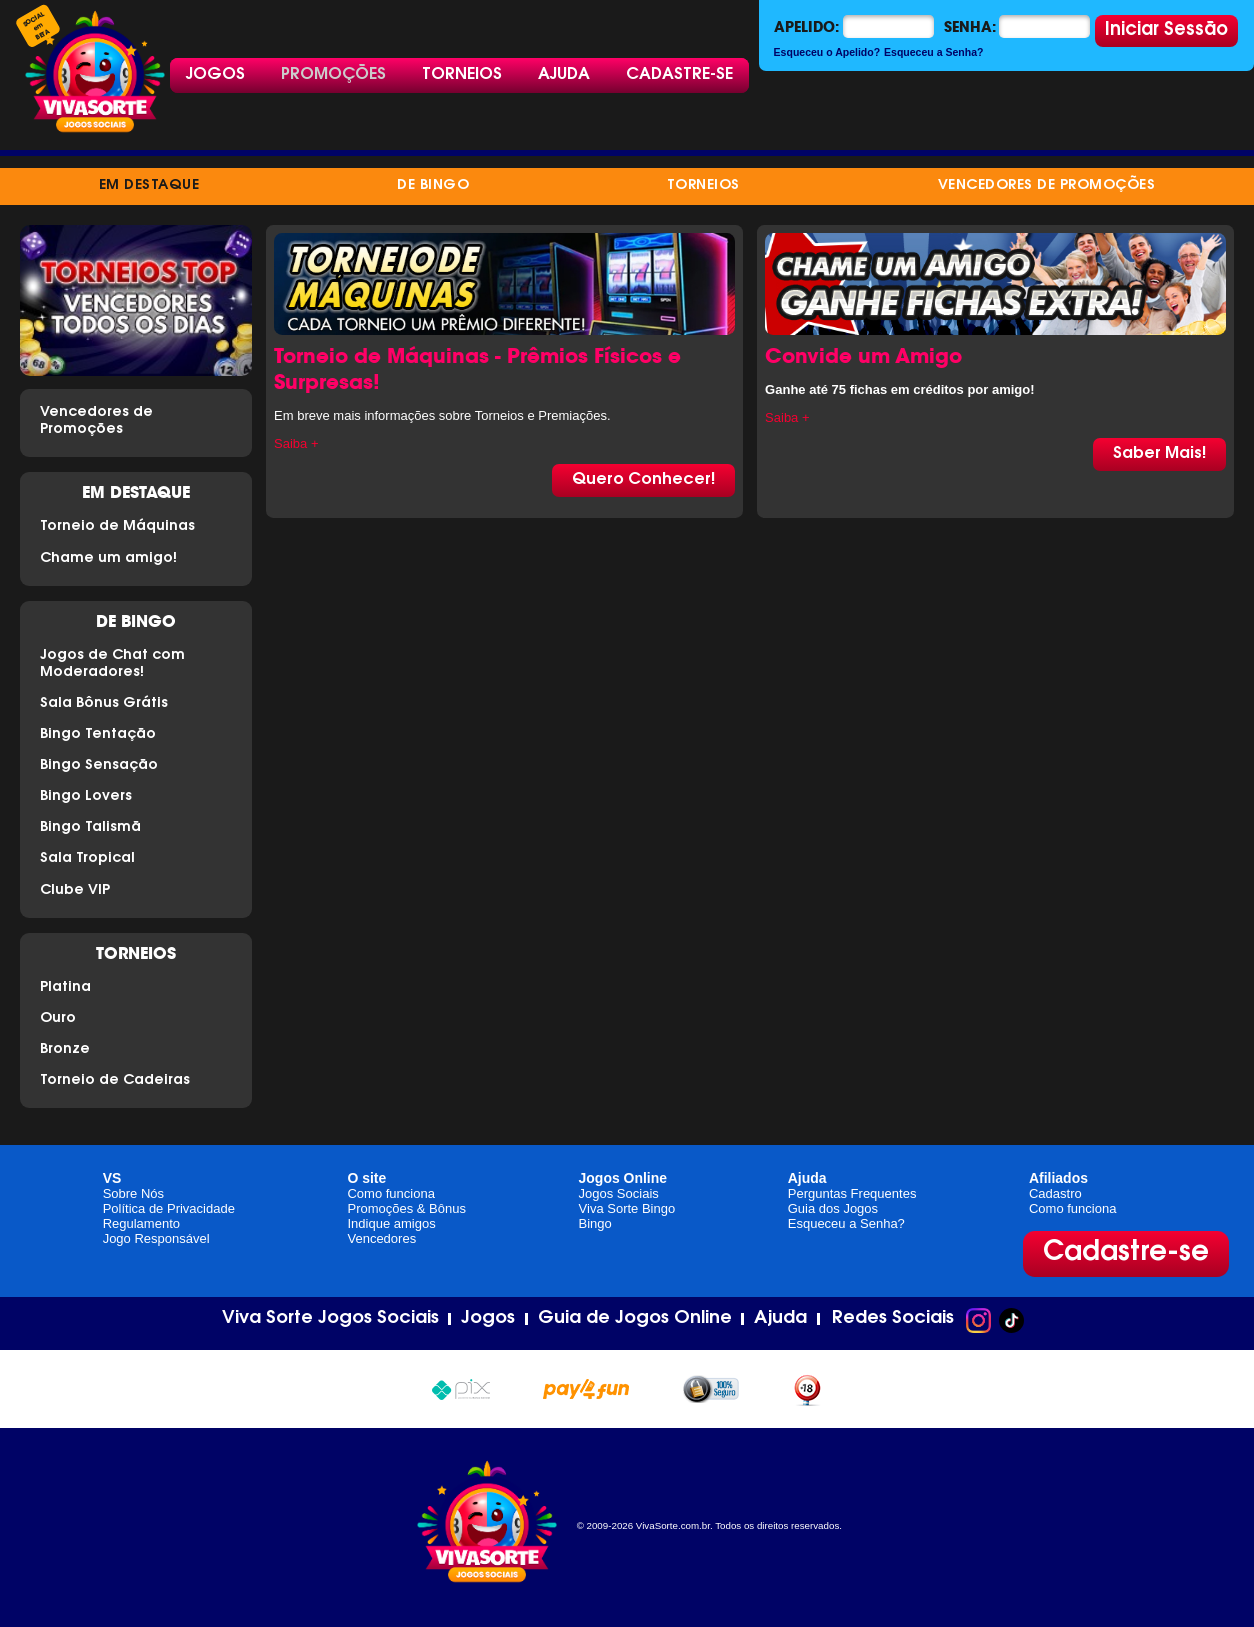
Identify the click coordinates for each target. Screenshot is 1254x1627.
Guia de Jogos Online (635, 1319)
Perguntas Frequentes (852, 1193)
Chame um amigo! (108, 559)
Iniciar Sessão (1166, 31)
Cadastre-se (679, 75)
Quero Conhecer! (643, 480)
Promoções (333, 75)
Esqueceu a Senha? (933, 52)
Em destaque (149, 186)
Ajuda (564, 75)
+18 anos (807, 1388)
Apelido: (806, 27)
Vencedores (381, 1238)
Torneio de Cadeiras (115, 1081)
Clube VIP (75, 891)
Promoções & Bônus (406, 1208)
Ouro (58, 1019)
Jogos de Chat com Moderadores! (112, 664)
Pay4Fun (586, 1386)
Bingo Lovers (86, 797)
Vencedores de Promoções (1047, 186)
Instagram (978, 1320)
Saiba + (296, 443)
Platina (65, 988)
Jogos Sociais (619, 1193)
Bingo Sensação (99, 766)
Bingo (595, 1223)
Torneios (462, 75)
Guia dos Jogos (833, 1208)
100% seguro (711, 1389)
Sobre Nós (133, 1193)
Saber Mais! (1159, 454)
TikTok (1011, 1320)
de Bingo (433, 186)
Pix (461, 1386)
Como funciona (390, 1193)
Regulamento (141, 1223)
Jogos (215, 75)
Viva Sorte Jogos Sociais (330, 1319)
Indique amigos (391, 1223)
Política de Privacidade (169, 1208)
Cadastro (1055, 1193)
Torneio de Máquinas (117, 527)
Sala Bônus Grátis (104, 704)
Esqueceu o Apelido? (827, 52)
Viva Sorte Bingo (627, 1208)
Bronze (65, 1050)
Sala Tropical (87, 859)
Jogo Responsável (156, 1238)
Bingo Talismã (90, 828)
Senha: (970, 27)
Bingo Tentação (98, 735)
